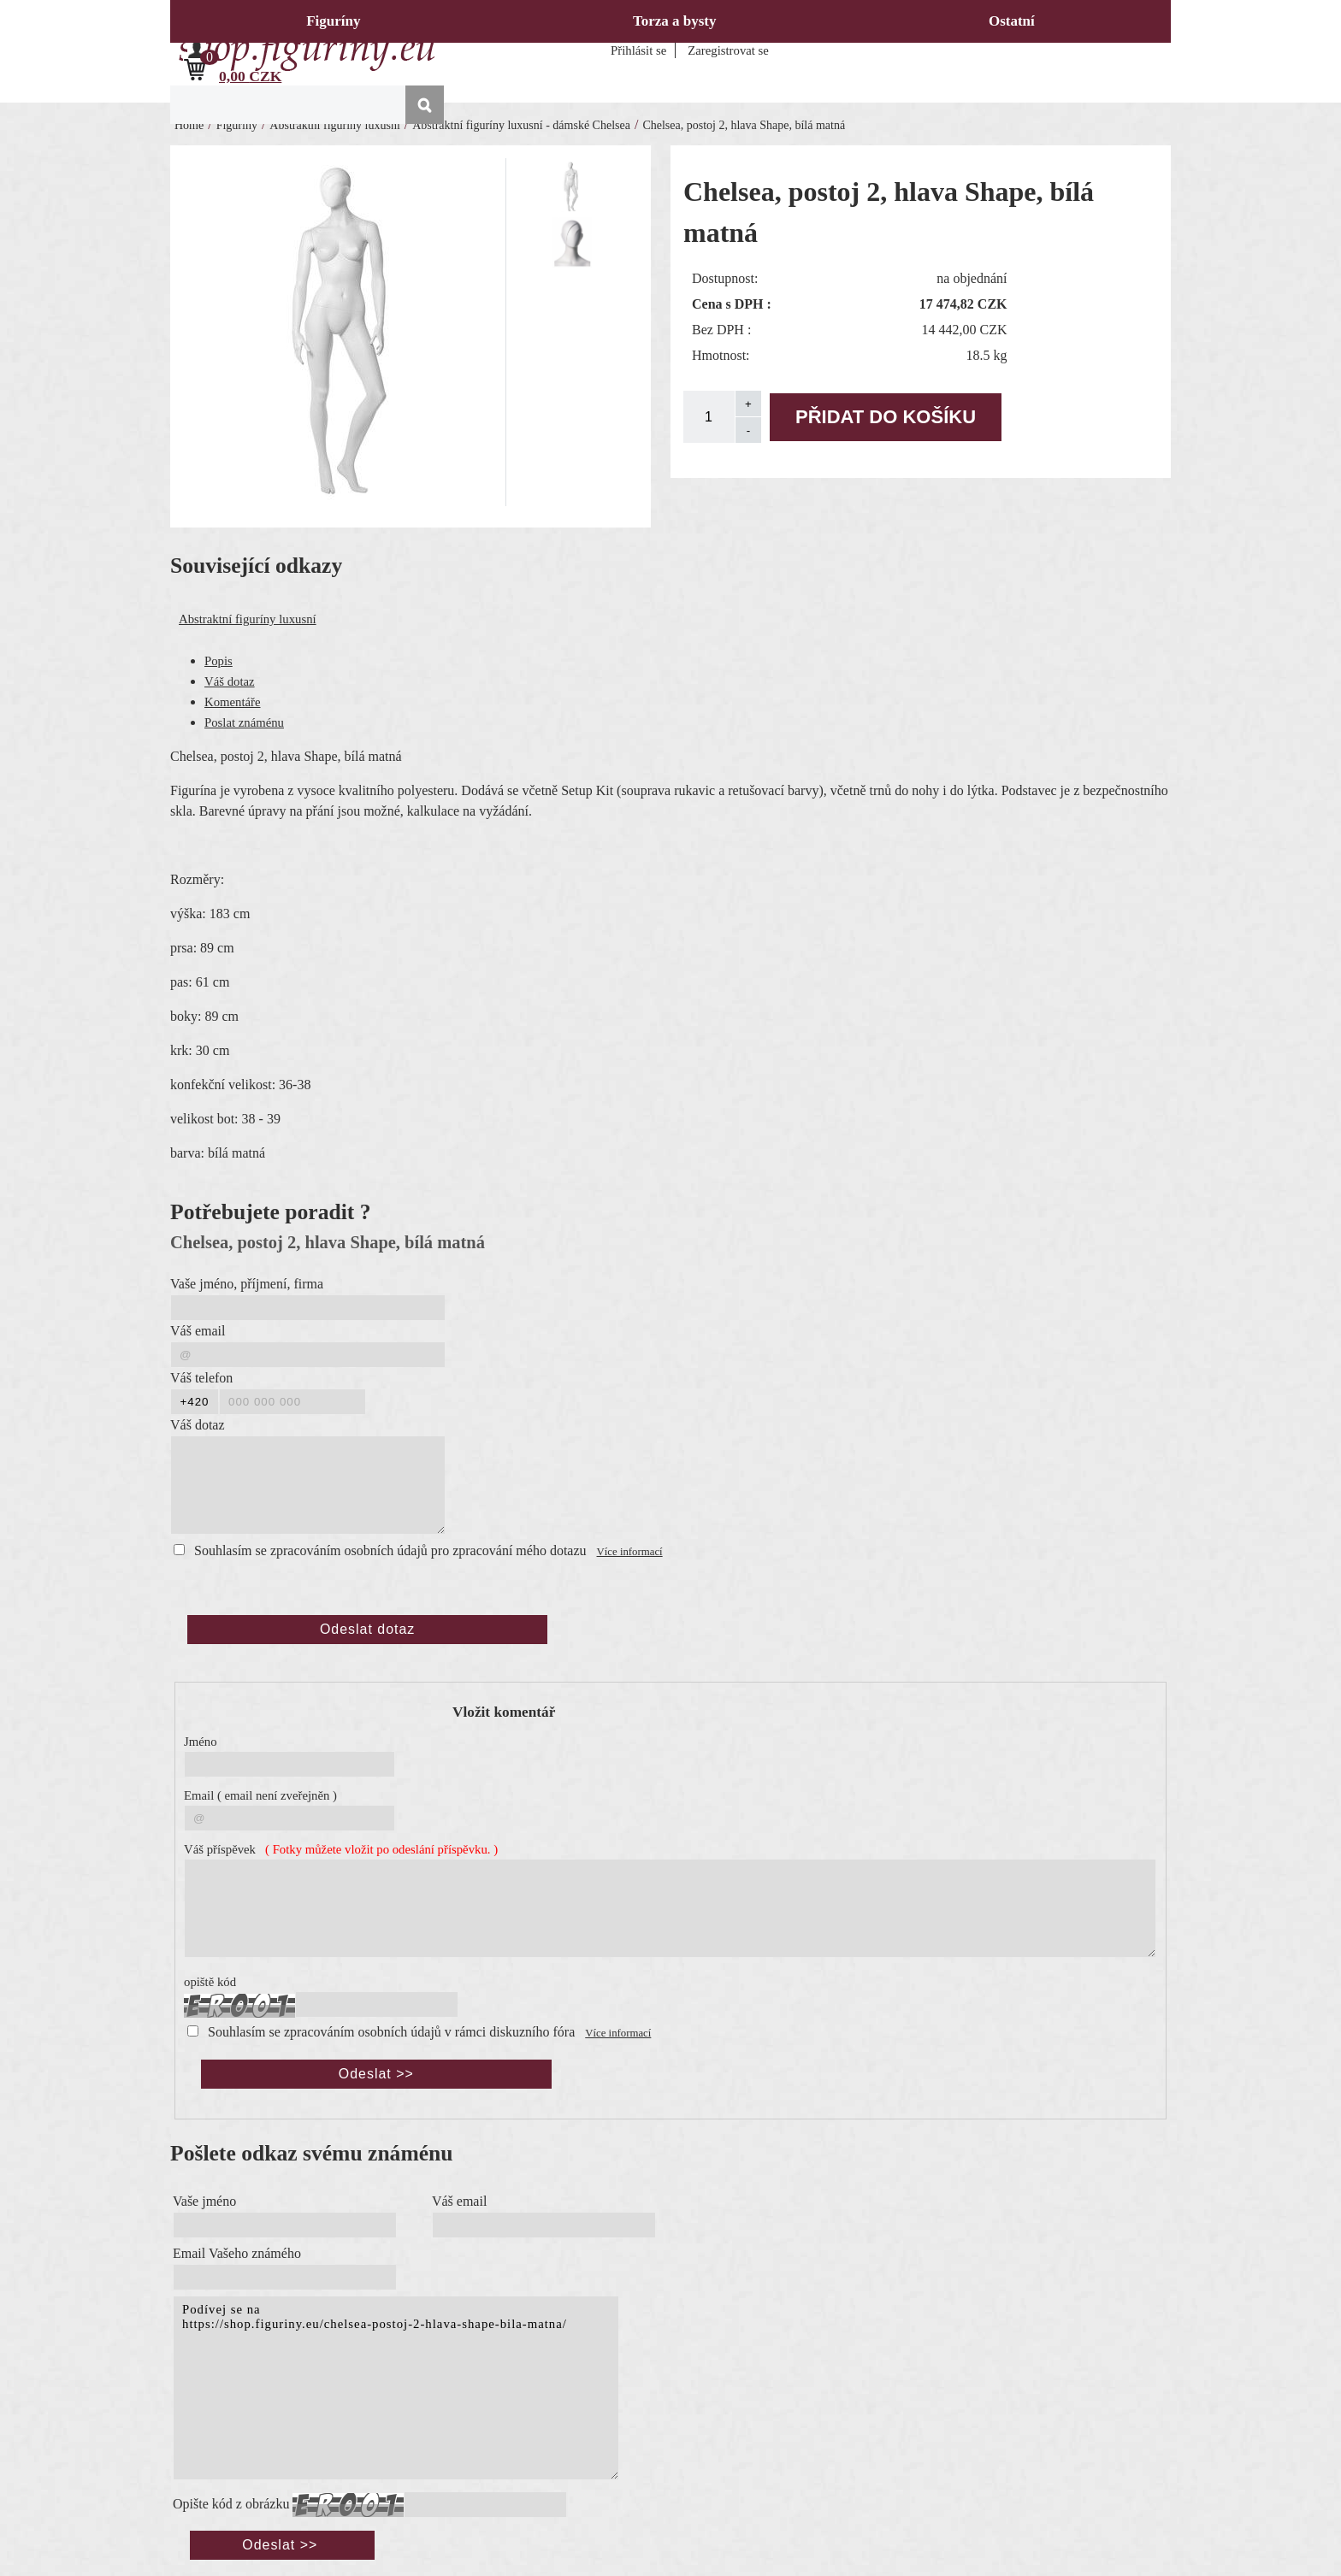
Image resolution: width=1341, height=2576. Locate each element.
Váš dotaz (229, 681)
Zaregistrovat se (728, 50)
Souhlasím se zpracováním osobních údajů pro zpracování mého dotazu (390, 1550)
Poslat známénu (244, 722)
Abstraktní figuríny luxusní (247, 619)
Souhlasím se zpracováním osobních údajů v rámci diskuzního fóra (391, 2032)
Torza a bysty (675, 21)
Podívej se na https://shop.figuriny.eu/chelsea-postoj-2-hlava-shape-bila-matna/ (396, 2387)
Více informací (630, 1552)
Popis (218, 661)
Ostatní (1012, 21)
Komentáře (232, 702)
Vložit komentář (503, 1712)
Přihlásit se (638, 50)
